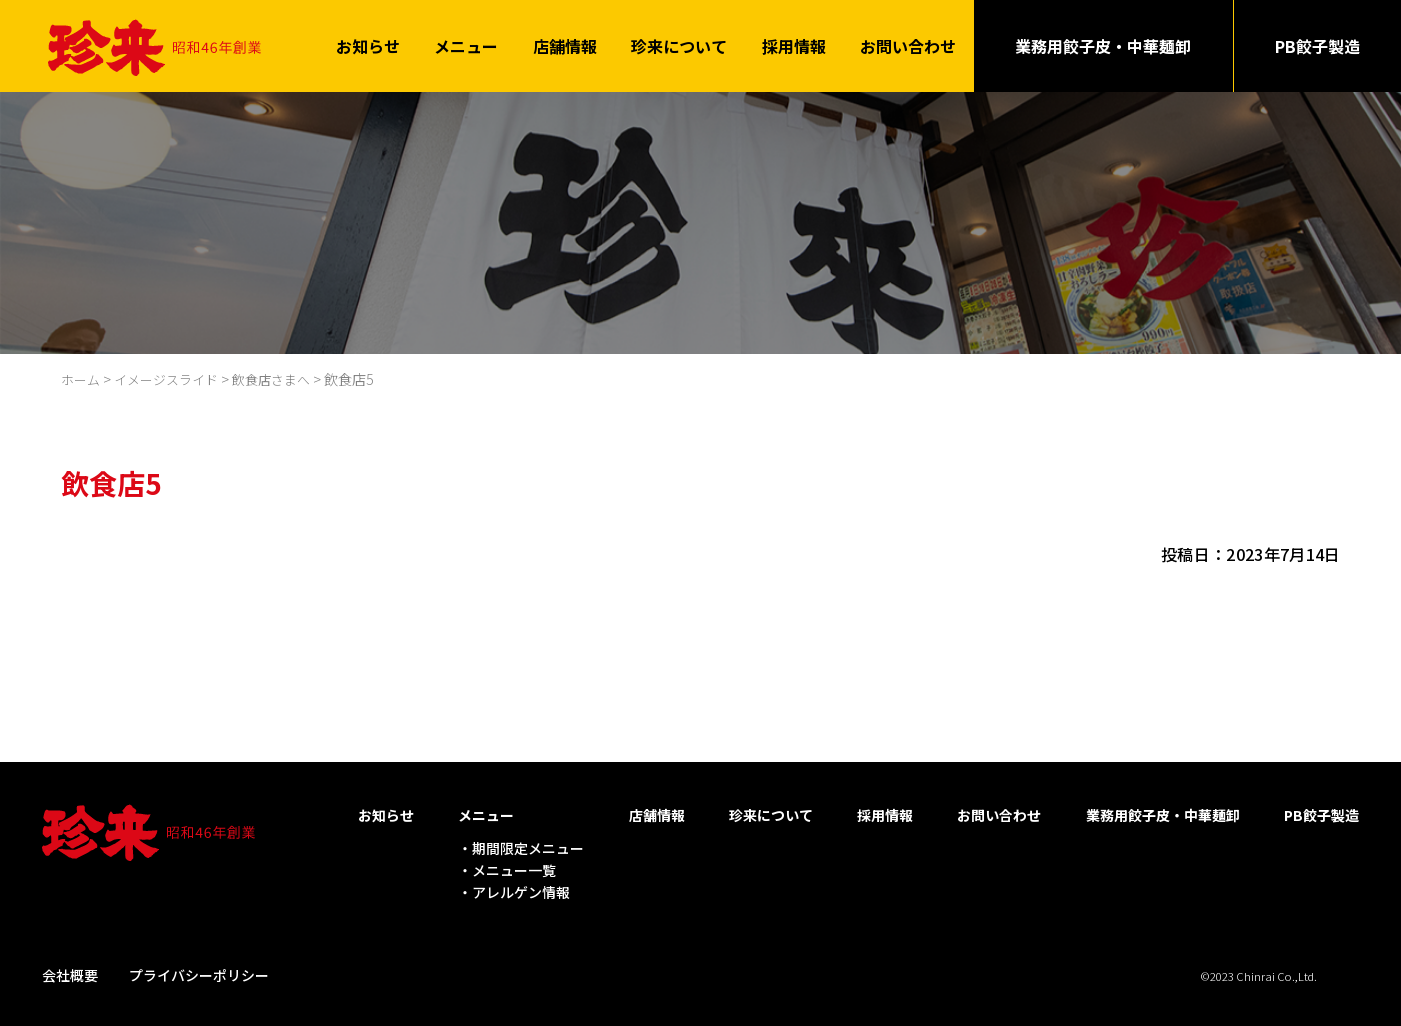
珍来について (679, 45)
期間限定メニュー (528, 845)
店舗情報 (565, 45)
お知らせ (368, 45)
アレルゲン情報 (521, 890)
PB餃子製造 (1317, 45)
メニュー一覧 (514, 868)
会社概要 (70, 972)
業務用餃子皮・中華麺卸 (1103, 45)
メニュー (466, 45)
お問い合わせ (908, 45)
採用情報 (794, 45)
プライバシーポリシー (199, 972)
